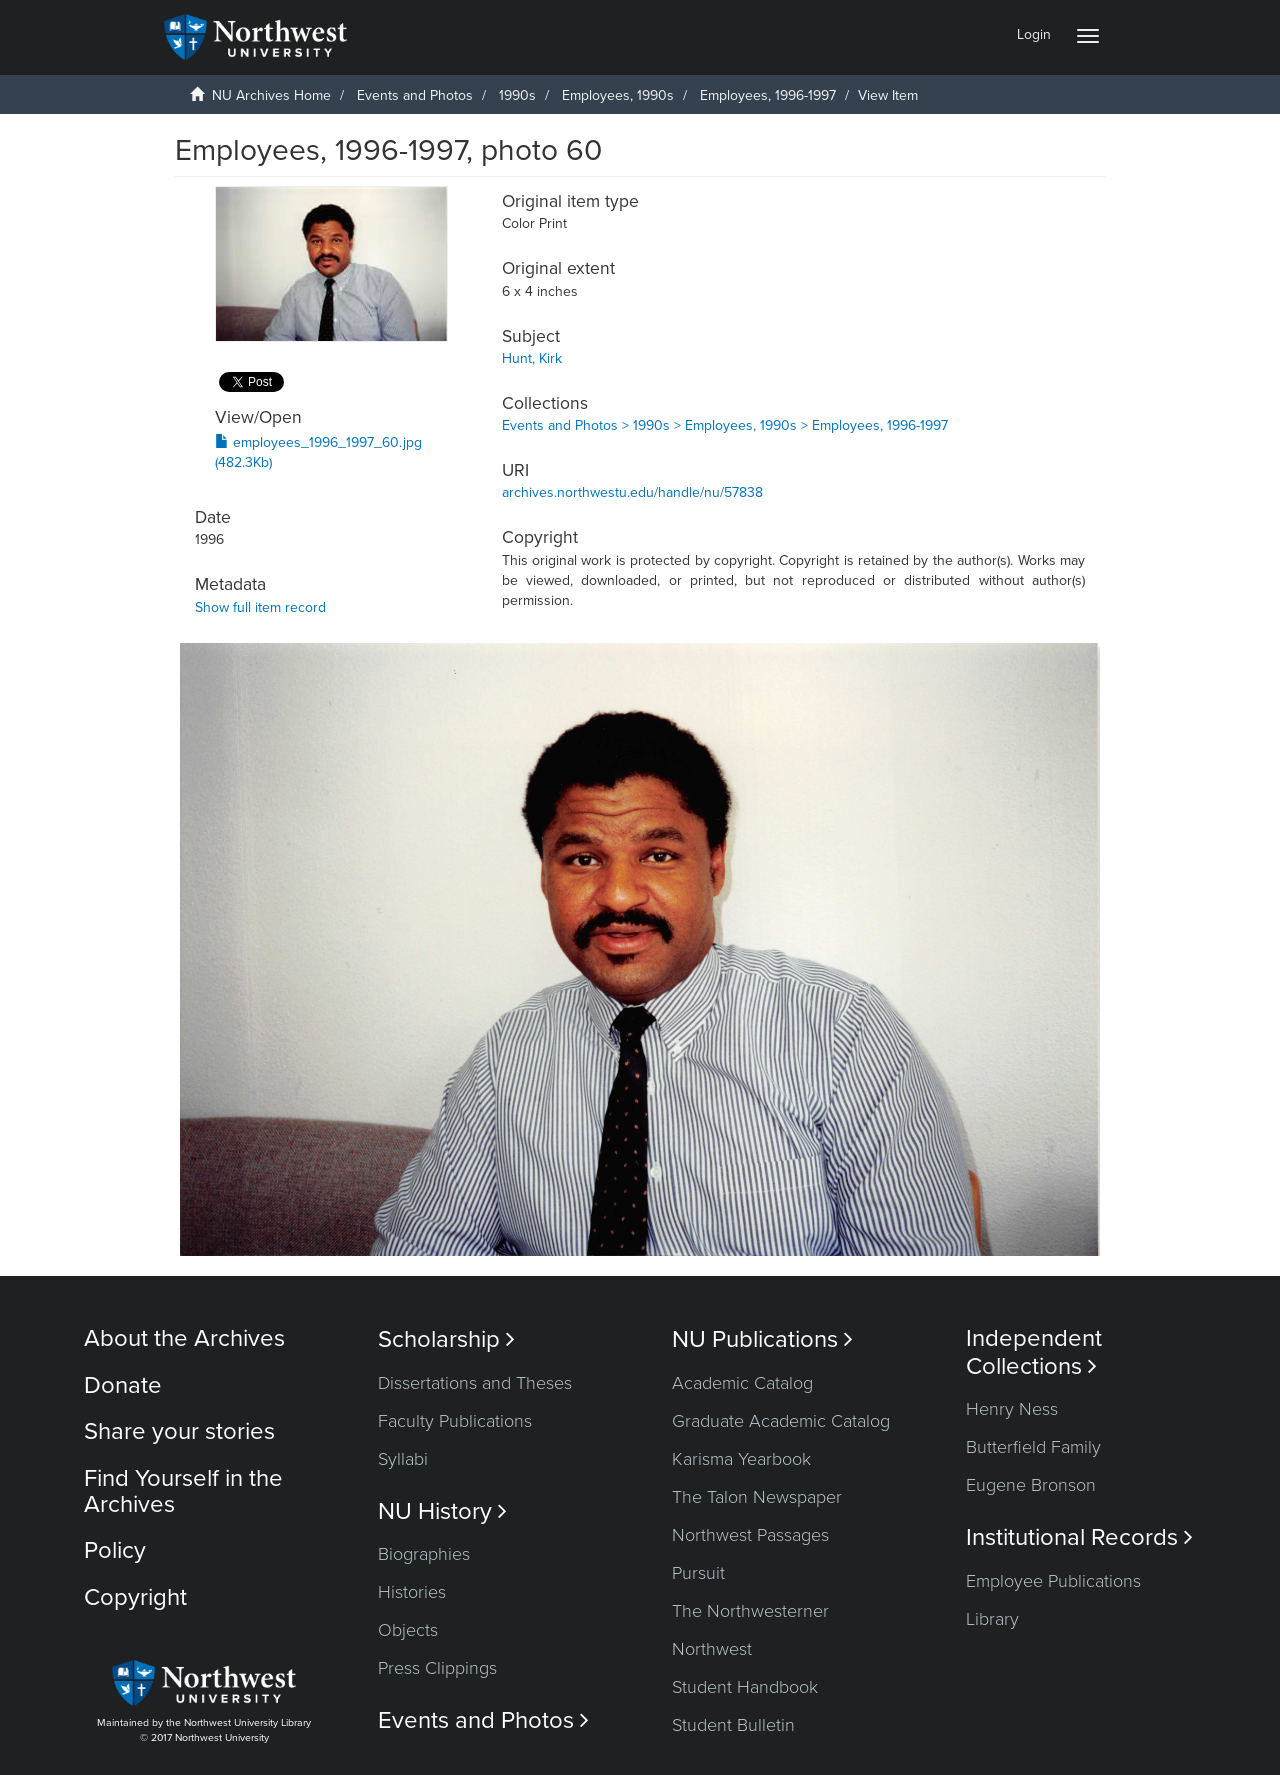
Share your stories (179, 1431)
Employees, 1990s (618, 95)
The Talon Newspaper (757, 1497)
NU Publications (762, 1339)
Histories (412, 1592)
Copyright (135, 1597)
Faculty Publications (455, 1421)
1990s (517, 95)
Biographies (424, 1554)
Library (992, 1619)
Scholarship (446, 1339)
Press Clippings (437, 1668)
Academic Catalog (742, 1383)
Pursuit (698, 1573)
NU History (442, 1511)
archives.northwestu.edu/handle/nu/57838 (632, 492)
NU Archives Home (271, 95)
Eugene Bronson (1031, 1485)
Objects (408, 1630)
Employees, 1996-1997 (768, 95)
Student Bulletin (733, 1725)
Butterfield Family (1033, 1447)
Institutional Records (1079, 1537)
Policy (115, 1550)
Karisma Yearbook (741, 1459)
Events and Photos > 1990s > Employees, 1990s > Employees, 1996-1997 (725, 425)
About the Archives (184, 1338)
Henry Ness (1012, 1409)
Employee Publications (1053, 1581)
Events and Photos (415, 95)
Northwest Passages (750, 1535)
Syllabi (403, 1459)
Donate (123, 1385)
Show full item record (260, 607)
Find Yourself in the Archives (183, 1491)
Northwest (712, 1649)
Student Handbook (745, 1687)
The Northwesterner (750, 1611)
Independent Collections (1034, 1352)
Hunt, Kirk (532, 358)
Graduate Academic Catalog (781, 1421)
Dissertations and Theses (475, 1383)
